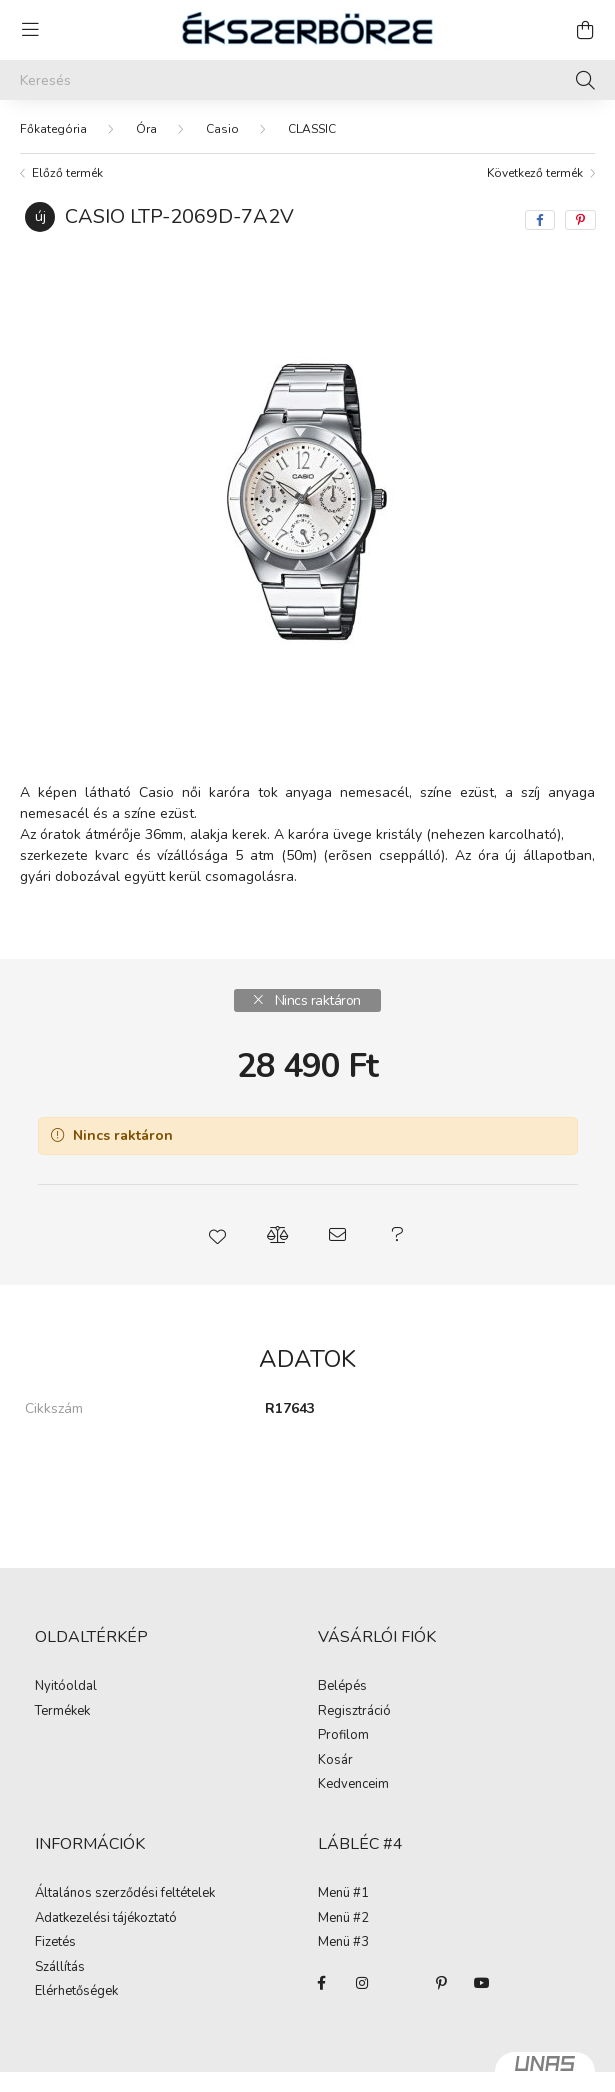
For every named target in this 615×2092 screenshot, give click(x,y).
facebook (322, 1983)
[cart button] (585, 30)
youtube (482, 1983)
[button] (218, 1235)
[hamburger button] (30, 30)
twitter (402, 1983)
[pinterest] (580, 220)
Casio (222, 129)
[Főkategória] (53, 129)
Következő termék (535, 173)
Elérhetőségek (76, 1992)
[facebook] (540, 220)
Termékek (62, 1712)
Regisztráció (354, 1712)
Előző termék (67, 173)
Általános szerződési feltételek (125, 1894)
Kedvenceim (353, 1785)
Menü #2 (343, 1919)
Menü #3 (343, 1943)
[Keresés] (307, 80)
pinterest (442, 1983)
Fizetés (55, 1943)
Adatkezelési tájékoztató (106, 1919)
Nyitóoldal (66, 1687)
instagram (362, 1983)
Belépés (342, 1687)
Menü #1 (343, 1894)
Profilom (343, 1736)
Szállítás (60, 1968)
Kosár (335, 1761)
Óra (146, 129)
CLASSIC (312, 129)
